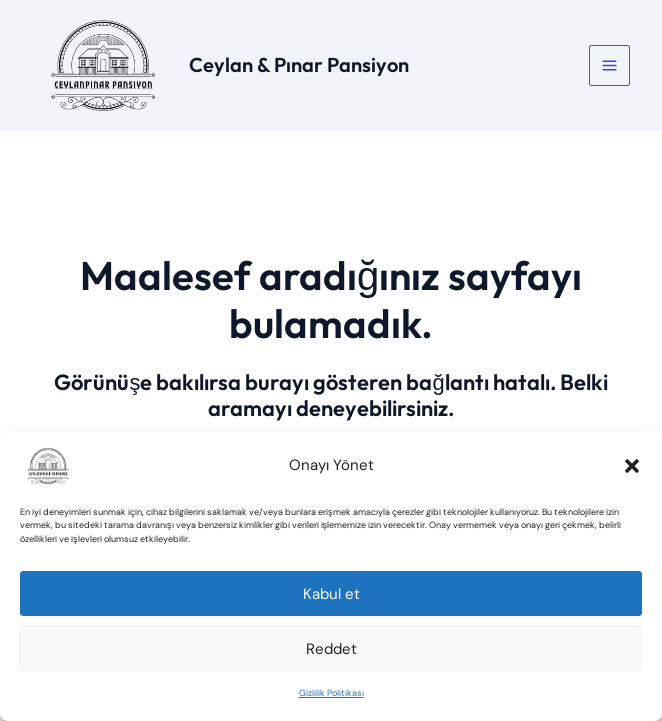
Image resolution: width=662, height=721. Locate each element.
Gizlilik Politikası (331, 693)
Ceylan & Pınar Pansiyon (299, 64)
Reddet (331, 649)
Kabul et (331, 594)
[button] (632, 466)
